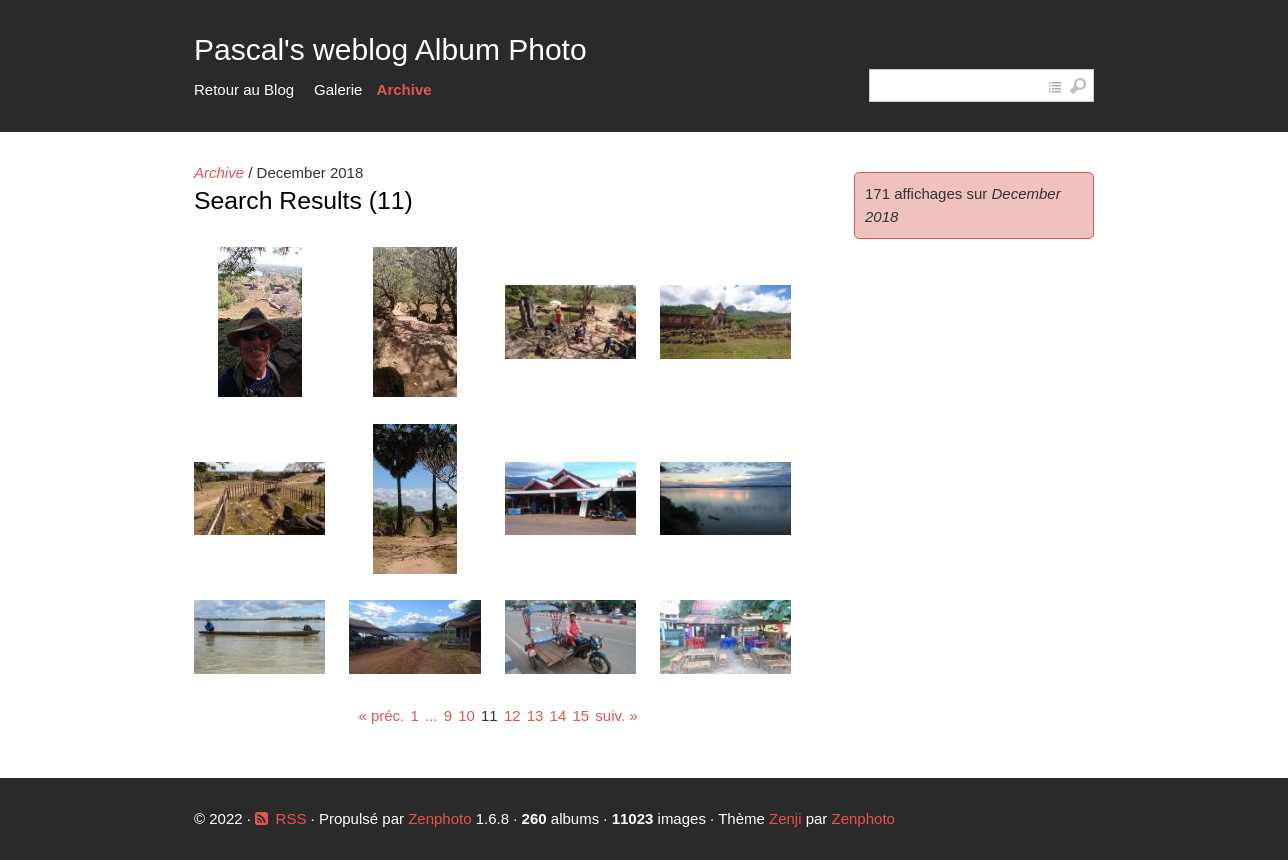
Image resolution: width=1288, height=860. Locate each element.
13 (535, 715)
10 (466, 715)
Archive (404, 89)
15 (580, 715)
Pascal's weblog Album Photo (390, 49)
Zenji (785, 818)
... (431, 715)
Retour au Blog (244, 89)
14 (558, 715)
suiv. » (616, 715)
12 (512, 715)
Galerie (338, 89)
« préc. (381, 715)
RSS (291, 818)
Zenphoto (442, 818)
